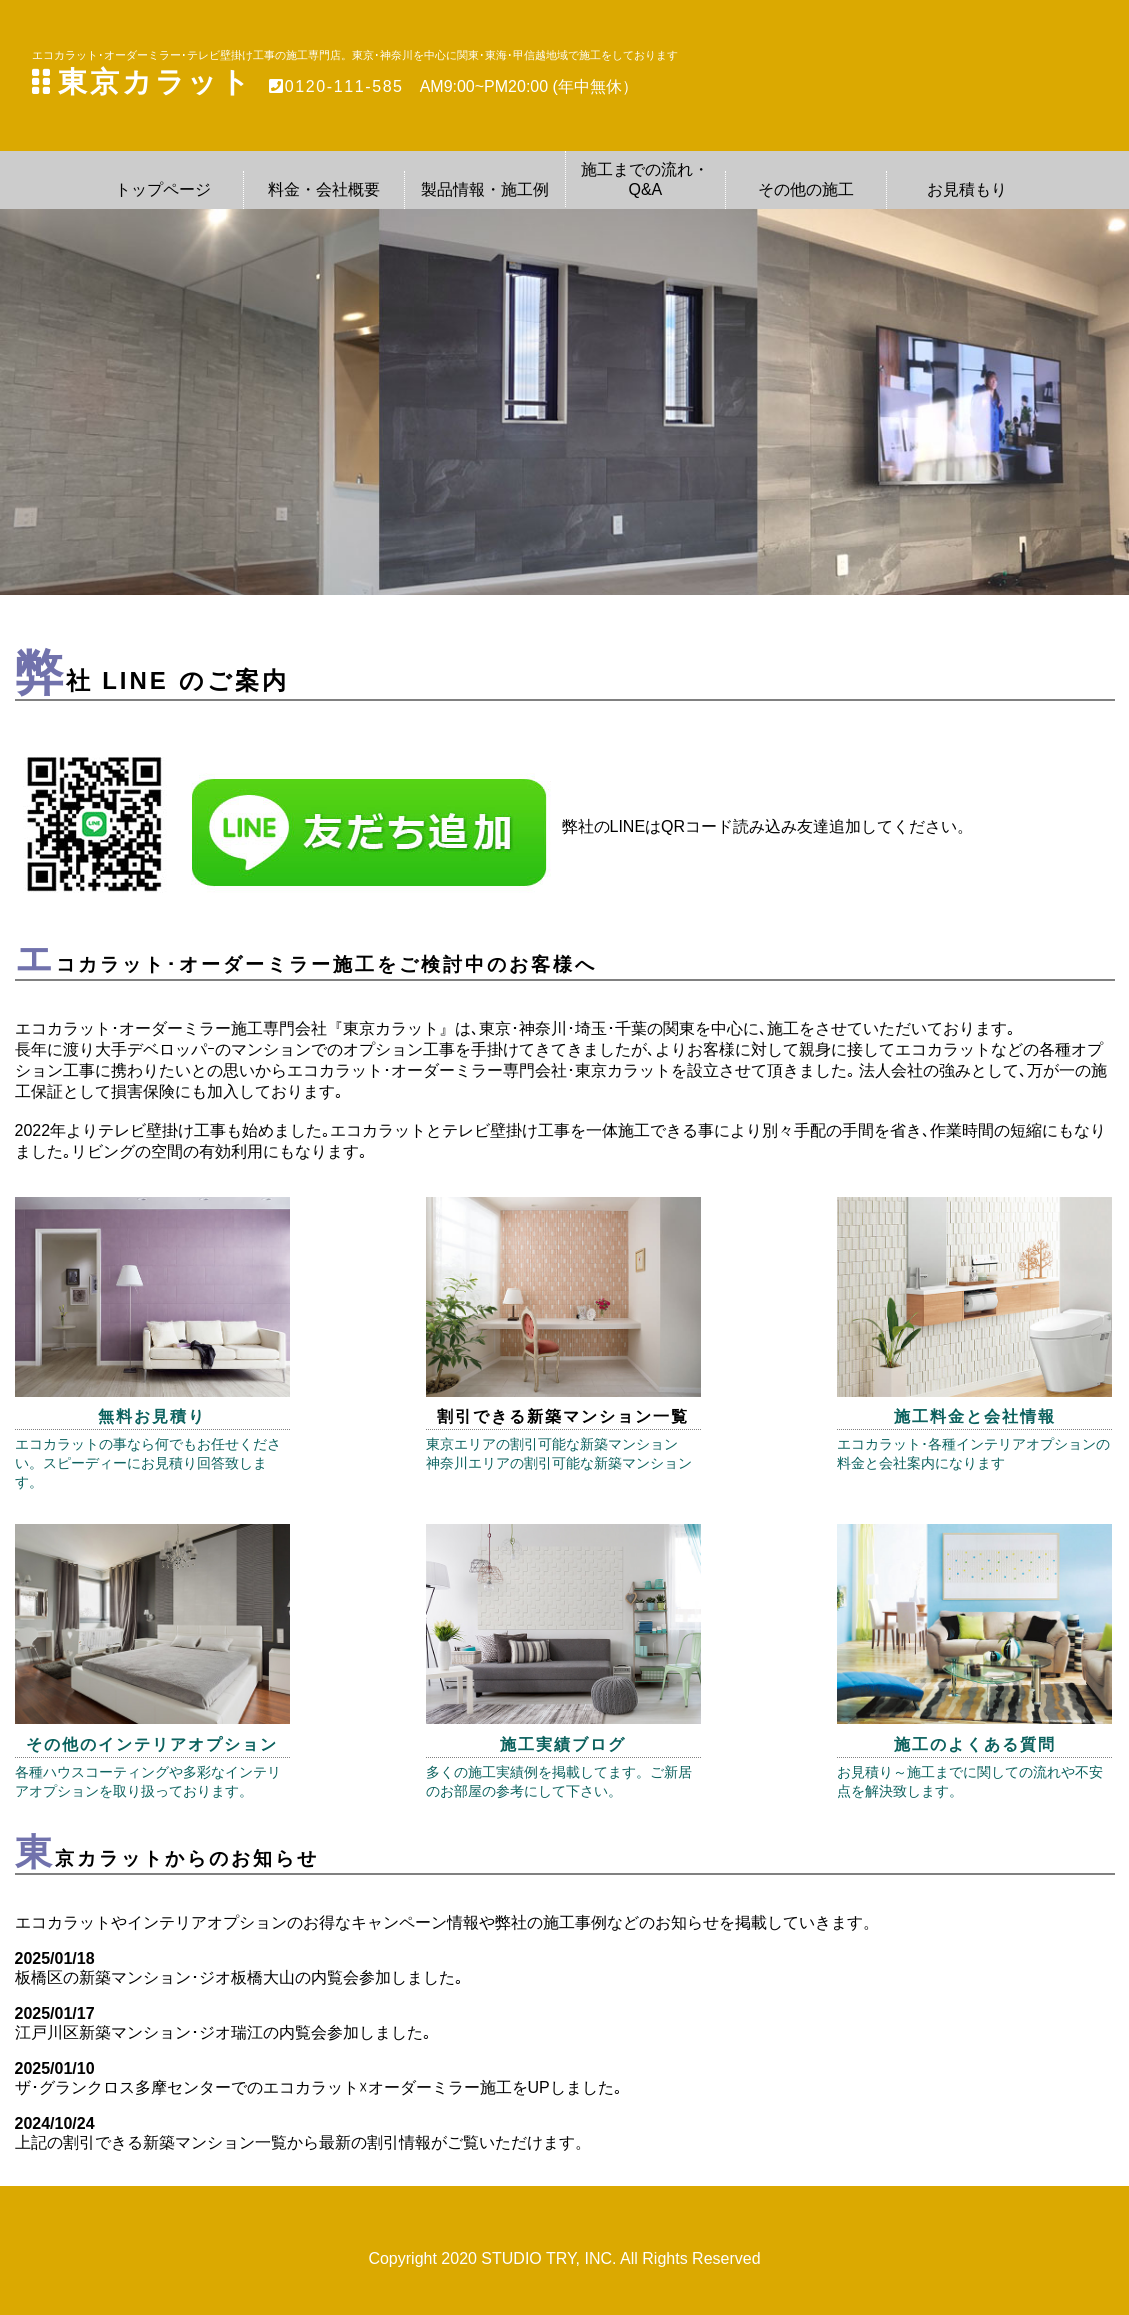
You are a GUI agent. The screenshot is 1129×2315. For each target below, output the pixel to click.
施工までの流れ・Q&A (645, 179)
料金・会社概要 (324, 189)
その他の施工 (806, 189)
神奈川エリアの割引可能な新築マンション (559, 1463)
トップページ (163, 189)
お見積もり (967, 189)
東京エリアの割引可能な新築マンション (552, 1444)
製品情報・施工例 (485, 189)
